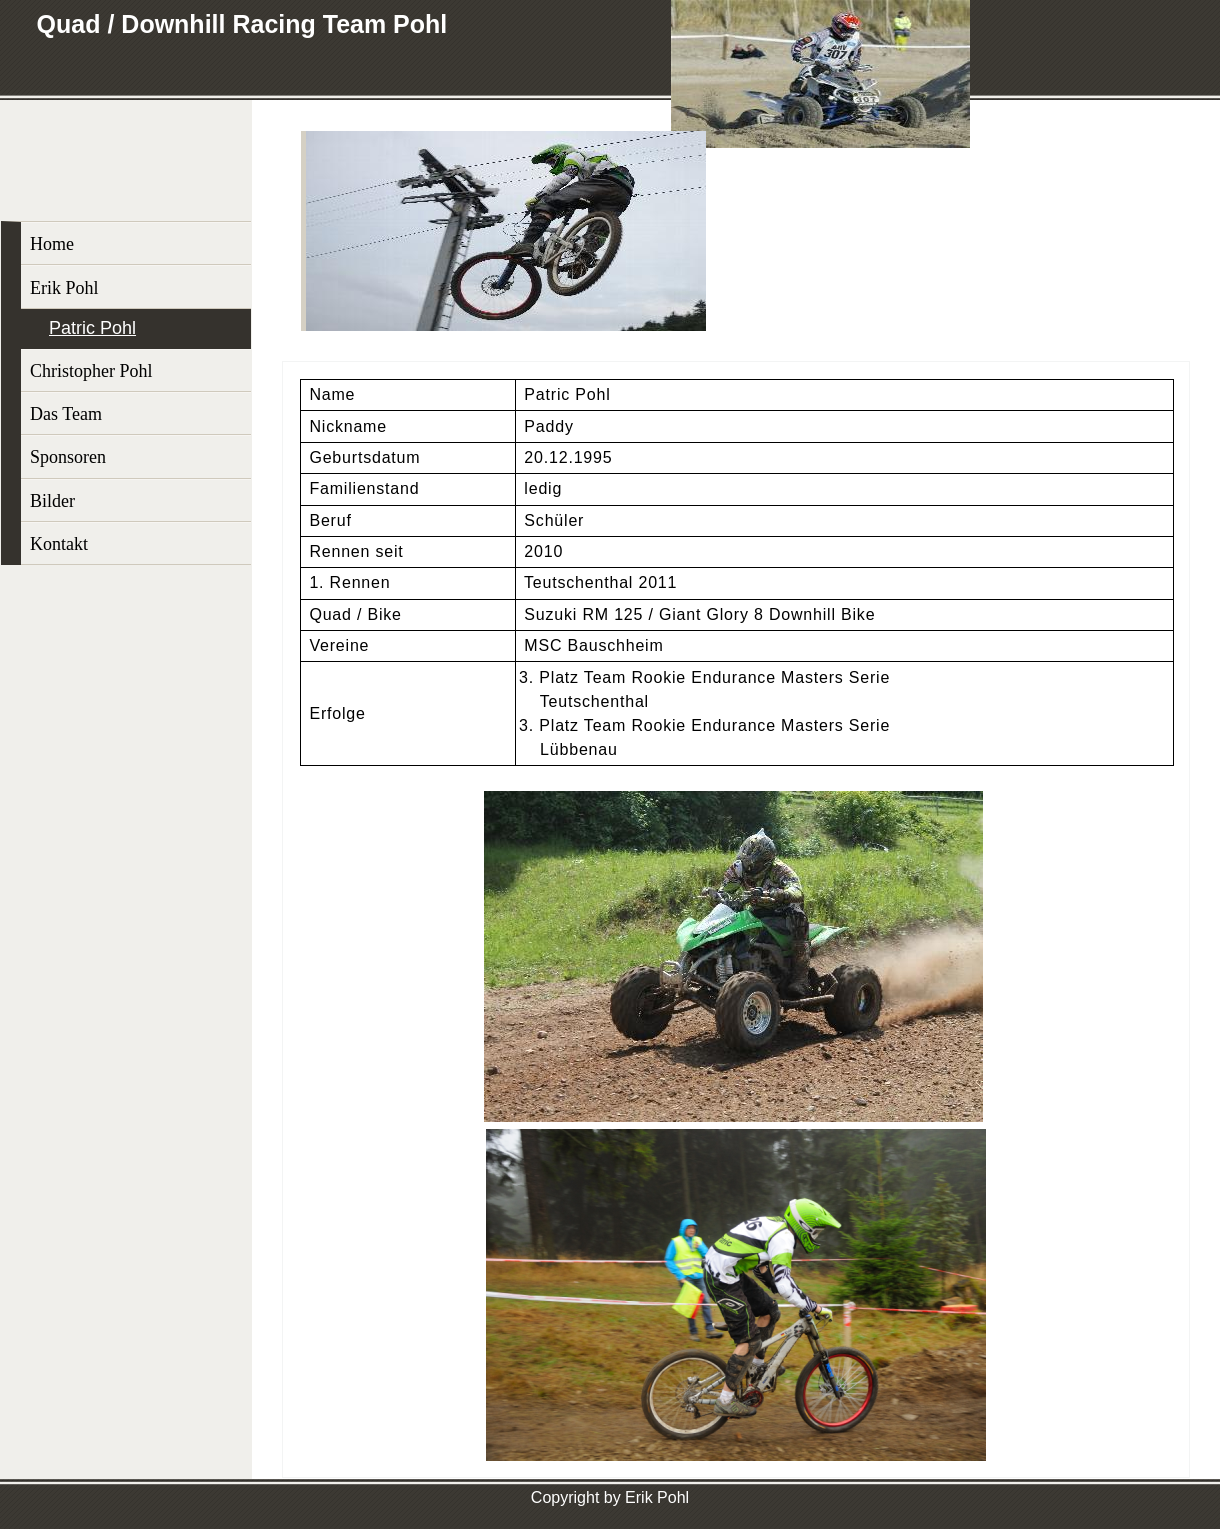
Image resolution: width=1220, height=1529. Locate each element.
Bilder (52, 501)
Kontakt (59, 544)
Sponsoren (68, 457)
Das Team (66, 414)
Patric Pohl (92, 328)
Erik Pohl (64, 288)
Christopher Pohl (91, 371)
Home (52, 244)
